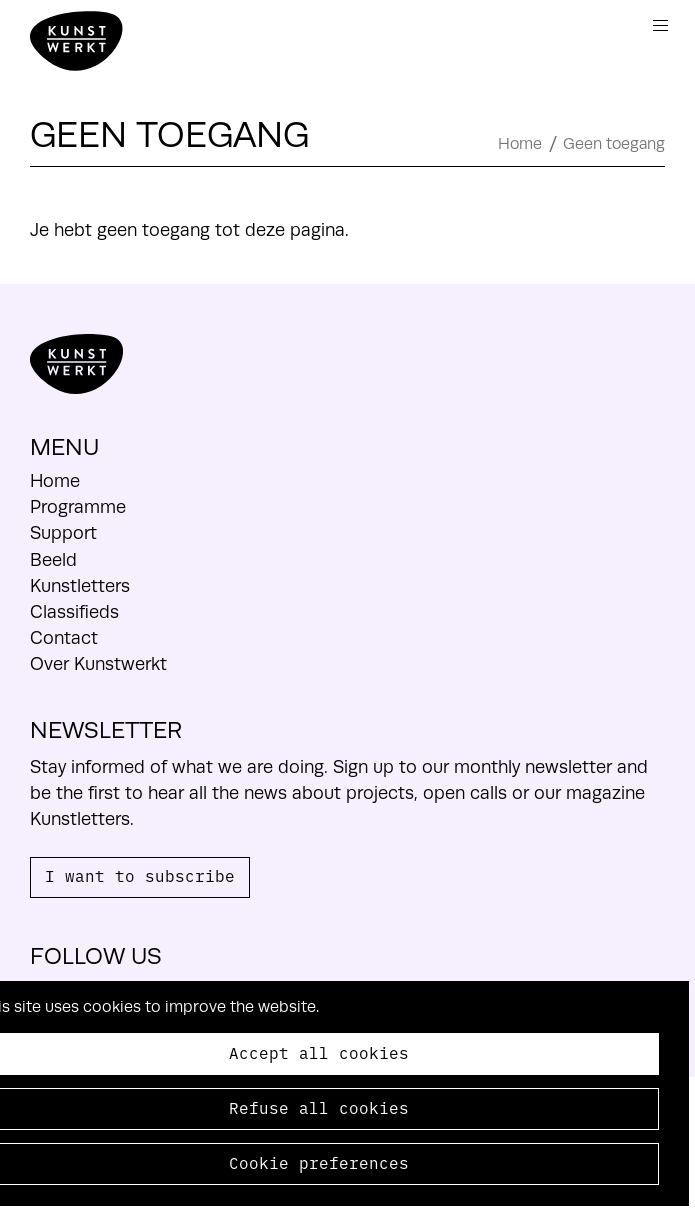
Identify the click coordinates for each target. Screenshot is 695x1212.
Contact (64, 638)
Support (63, 533)
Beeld (53, 560)
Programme (78, 507)
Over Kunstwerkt (98, 664)
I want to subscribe (140, 875)
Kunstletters (80, 586)
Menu (660, 25)
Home (520, 144)
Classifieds (74, 612)
